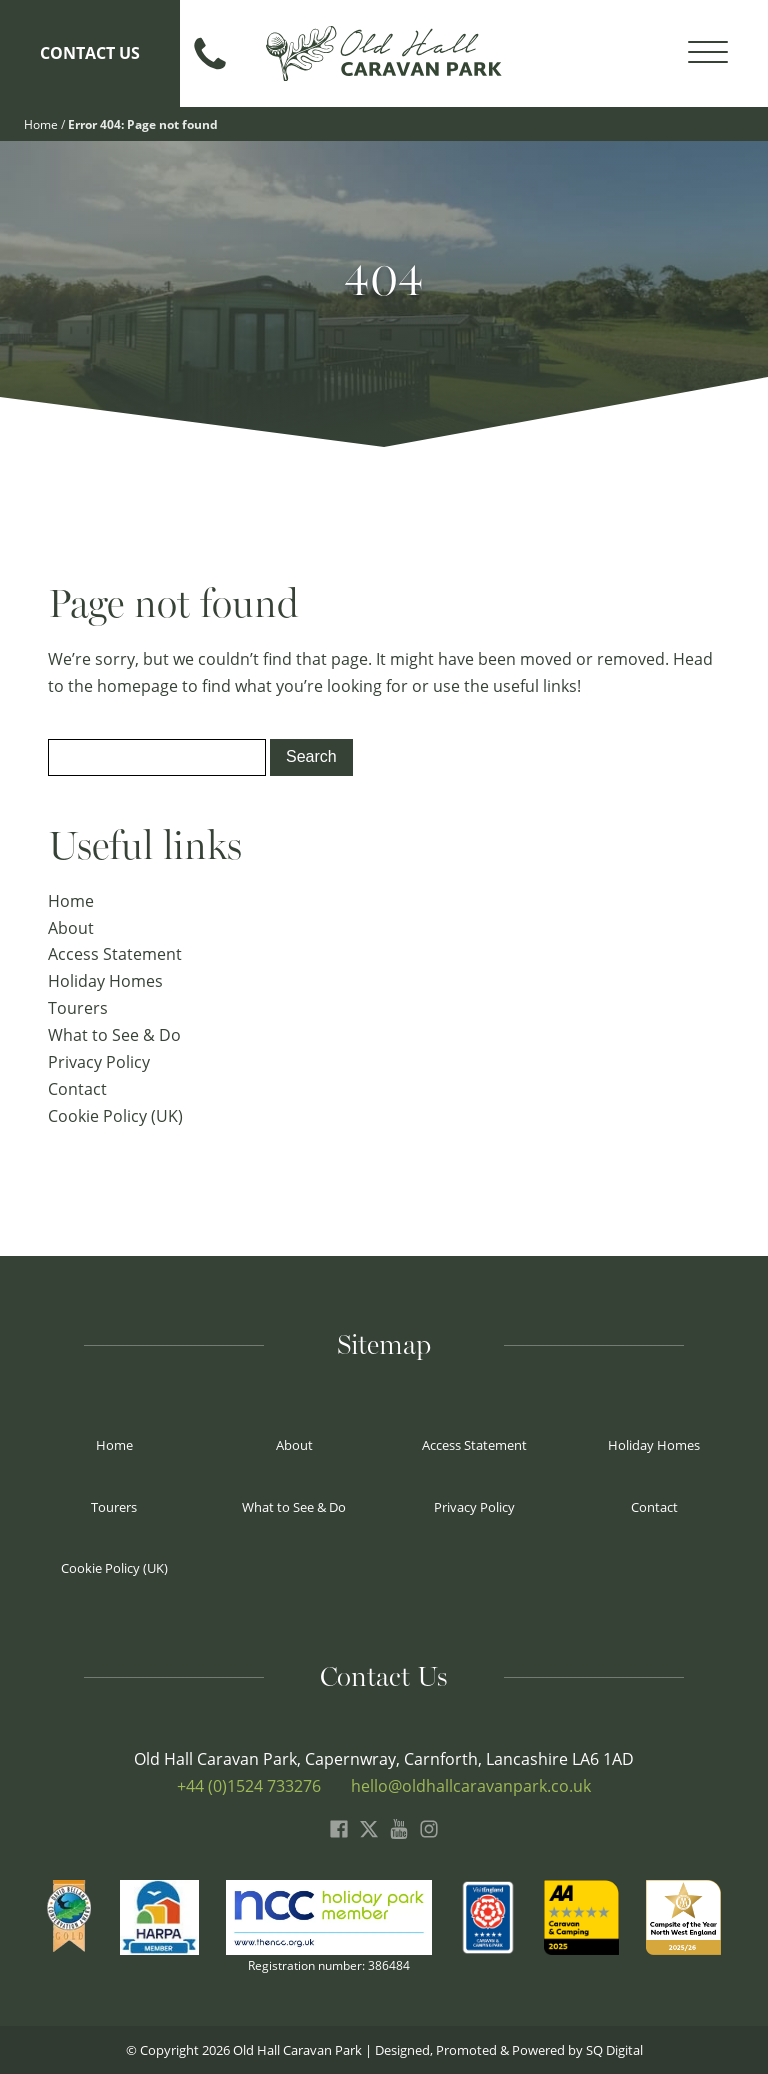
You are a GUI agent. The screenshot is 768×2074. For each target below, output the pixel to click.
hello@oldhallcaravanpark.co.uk (471, 1785)
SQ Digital (614, 2049)
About (71, 927)
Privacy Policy (99, 1061)
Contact (77, 1088)
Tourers (78, 1007)
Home (41, 124)
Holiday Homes (105, 980)
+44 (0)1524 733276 (249, 1785)
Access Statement (115, 953)
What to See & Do (114, 1034)
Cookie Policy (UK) (115, 1115)
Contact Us (90, 53)
